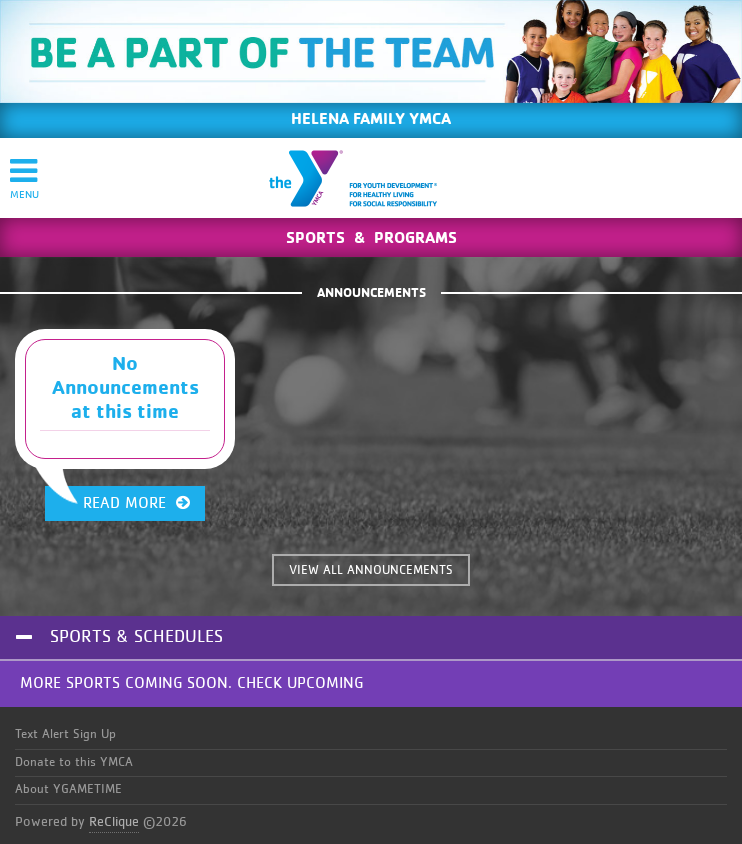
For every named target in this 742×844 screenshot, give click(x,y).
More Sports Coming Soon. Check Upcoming (191, 683)
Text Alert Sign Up (65, 734)
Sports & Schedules (136, 637)
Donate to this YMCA (74, 762)
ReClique (114, 822)
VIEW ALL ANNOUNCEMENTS (371, 570)
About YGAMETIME (68, 789)
